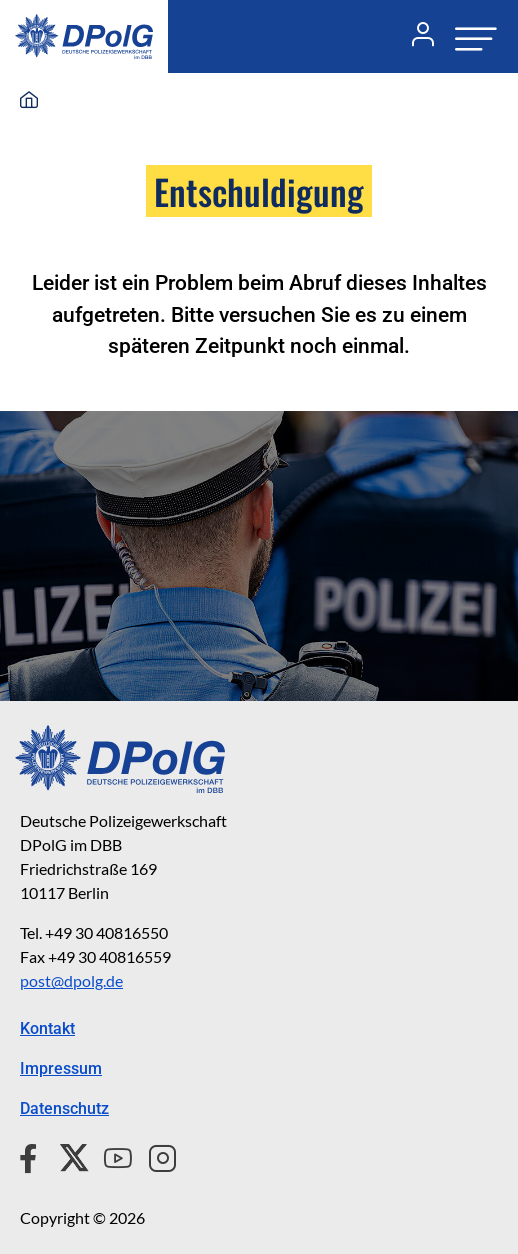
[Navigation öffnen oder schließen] (470, 36)
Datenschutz (64, 1108)
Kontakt (47, 1028)
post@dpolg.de (71, 980)
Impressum (61, 1068)
